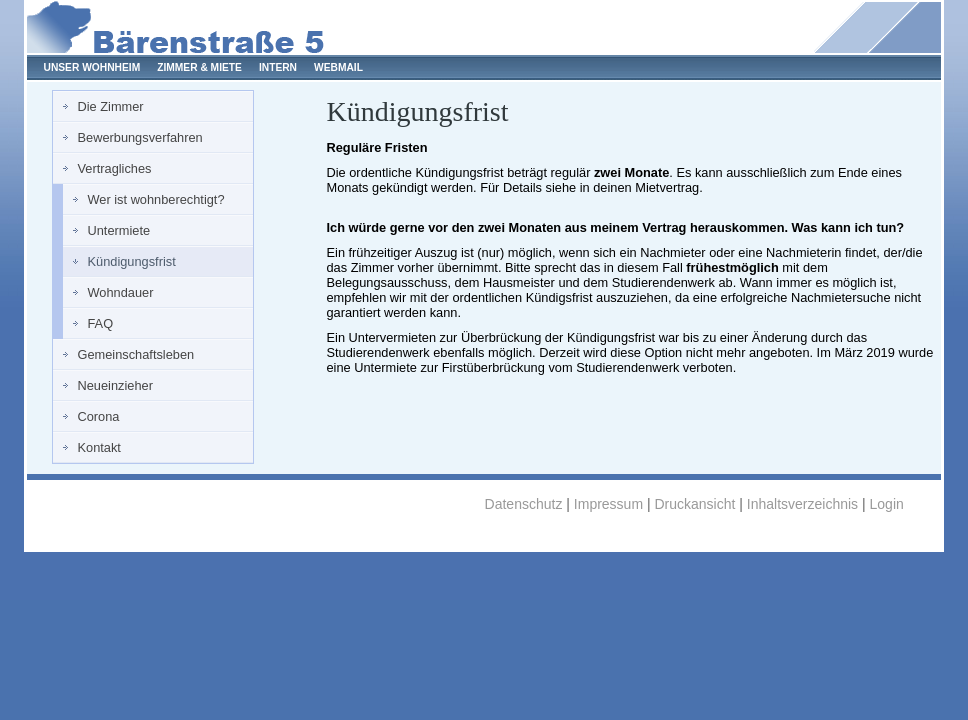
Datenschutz (524, 504)
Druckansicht (694, 504)
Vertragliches (115, 168)
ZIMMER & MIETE (199, 67)
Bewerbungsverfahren (140, 137)
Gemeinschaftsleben (136, 354)
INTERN (278, 67)
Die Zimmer (111, 106)
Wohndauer (121, 292)
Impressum (608, 504)
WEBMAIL (338, 67)
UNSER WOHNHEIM (92, 67)
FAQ (101, 323)
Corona (99, 416)
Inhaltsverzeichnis (802, 504)
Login (887, 504)
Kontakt (99, 447)
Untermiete (119, 230)
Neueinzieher (115, 385)
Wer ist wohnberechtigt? (156, 199)
